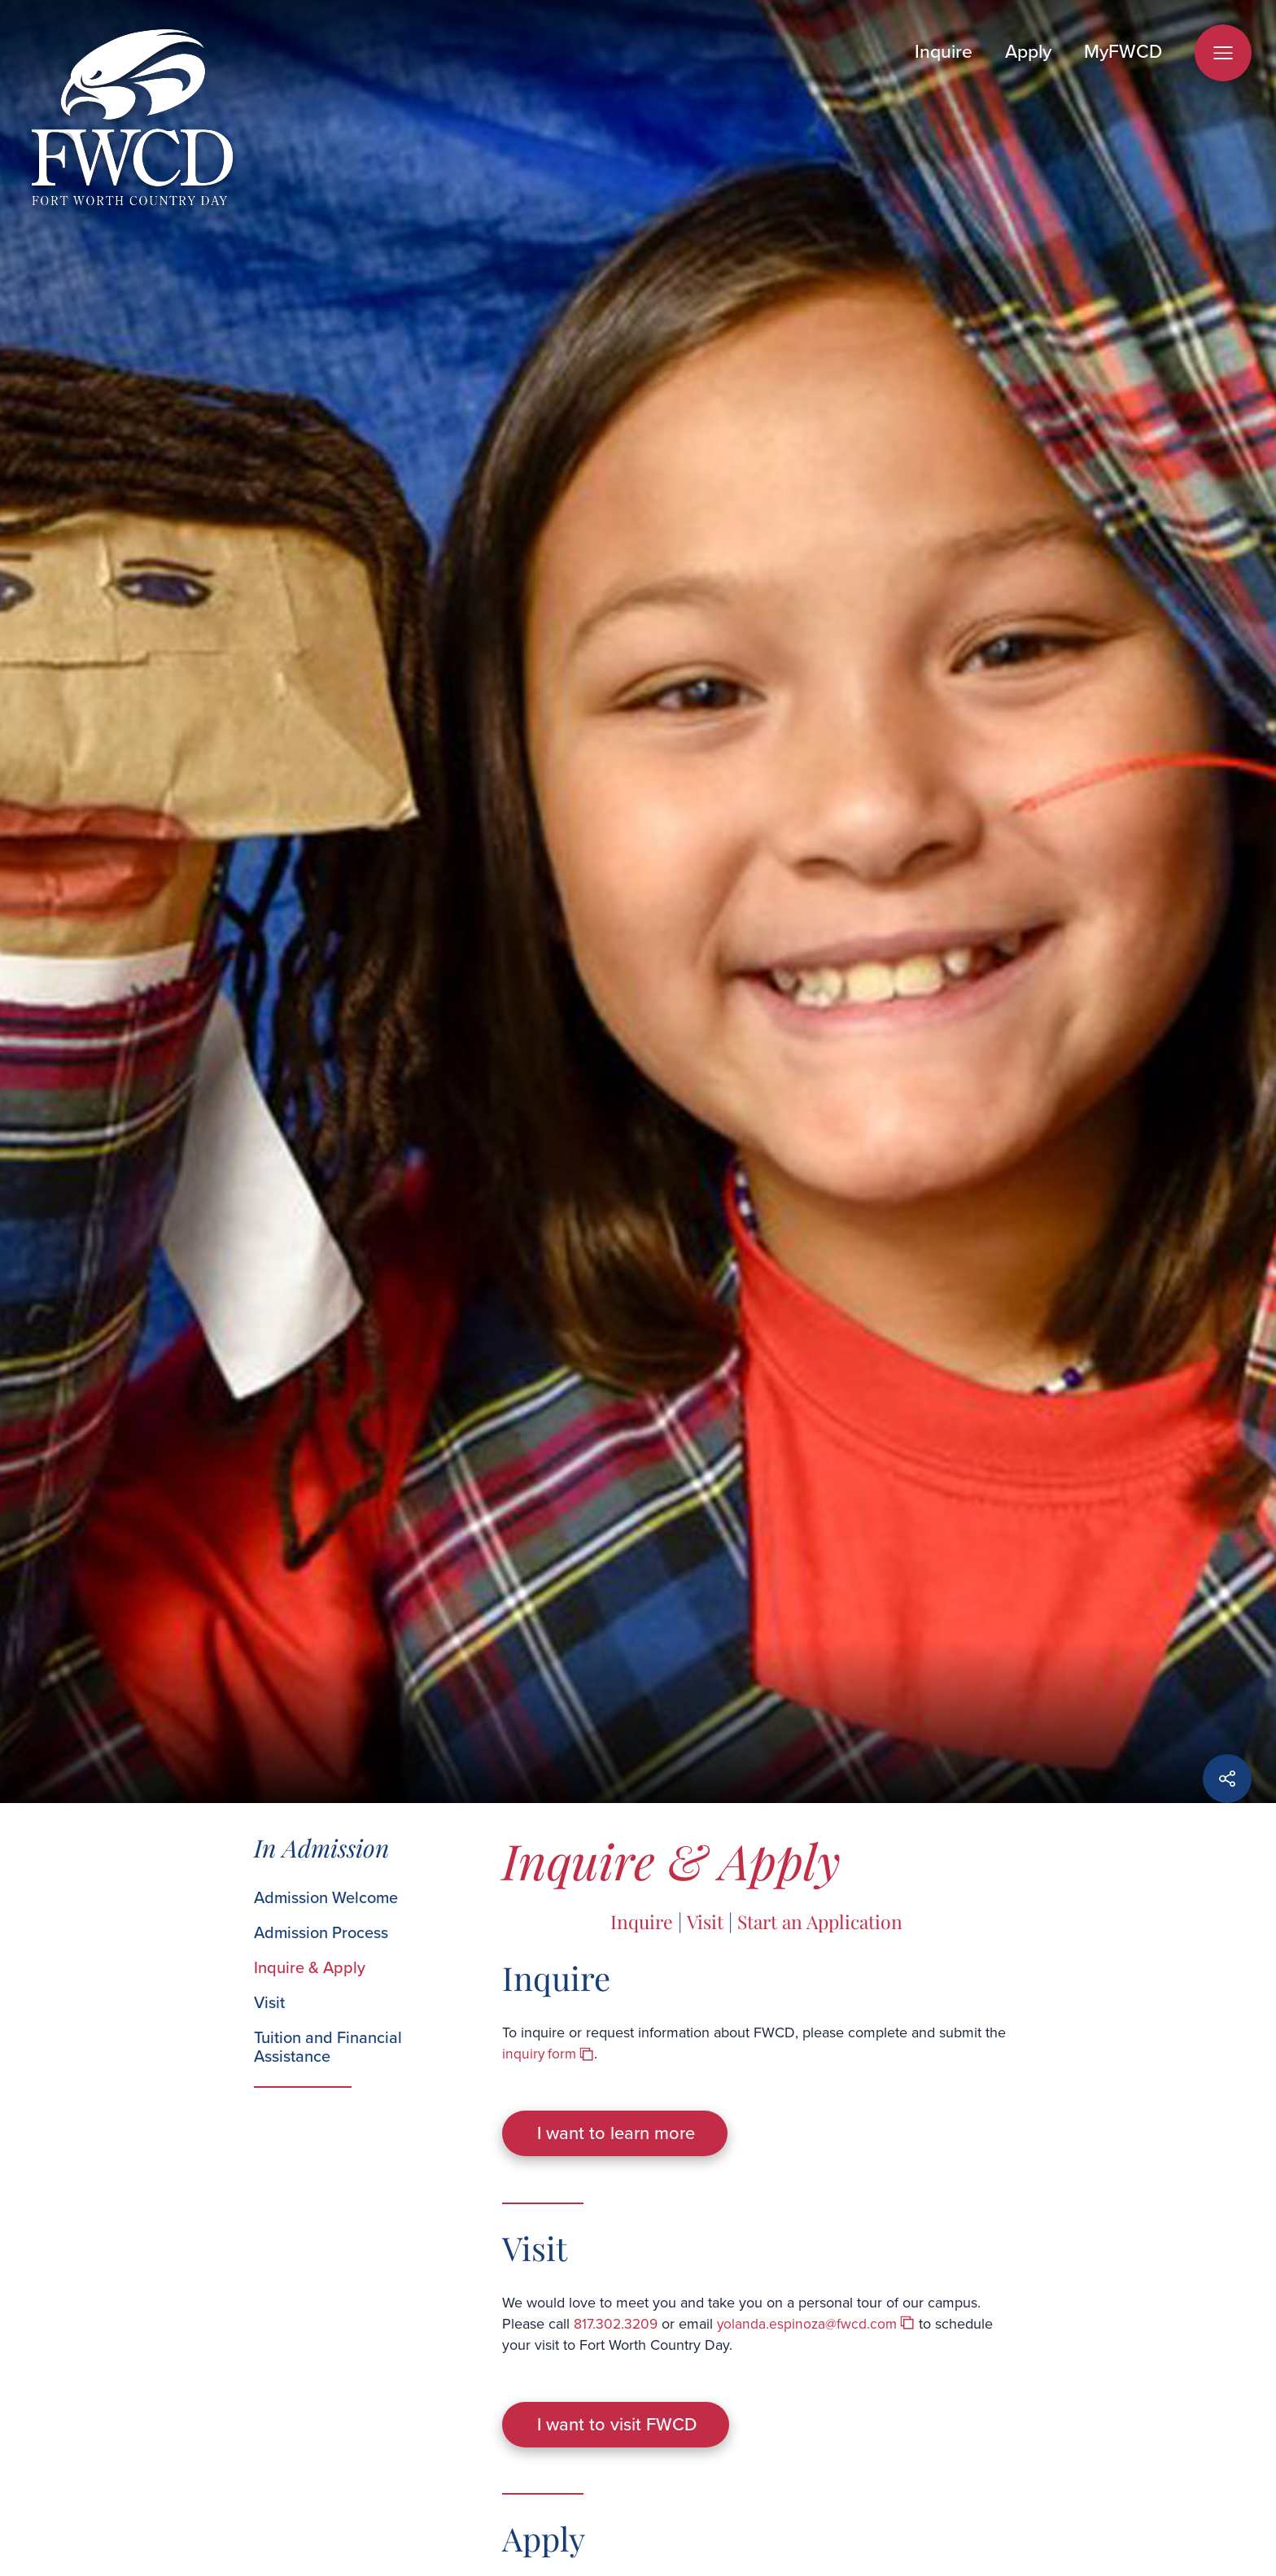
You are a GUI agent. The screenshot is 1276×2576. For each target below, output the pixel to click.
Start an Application (821, 1921)
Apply (1028, 51)
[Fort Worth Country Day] (132, 120)
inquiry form (540, 2053)
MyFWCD (1123, 51)
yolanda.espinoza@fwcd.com (810, 2296)
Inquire (943, 51)
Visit (269, 2002)
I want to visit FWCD (624, 2383)
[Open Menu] (1223, 52)
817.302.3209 (617, 2296)
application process (563, 2559)
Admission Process (321, 1932)
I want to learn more (623, 2119)
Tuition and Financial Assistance (328, 2047)
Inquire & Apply (309, 1967)
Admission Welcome (326, 1897)
